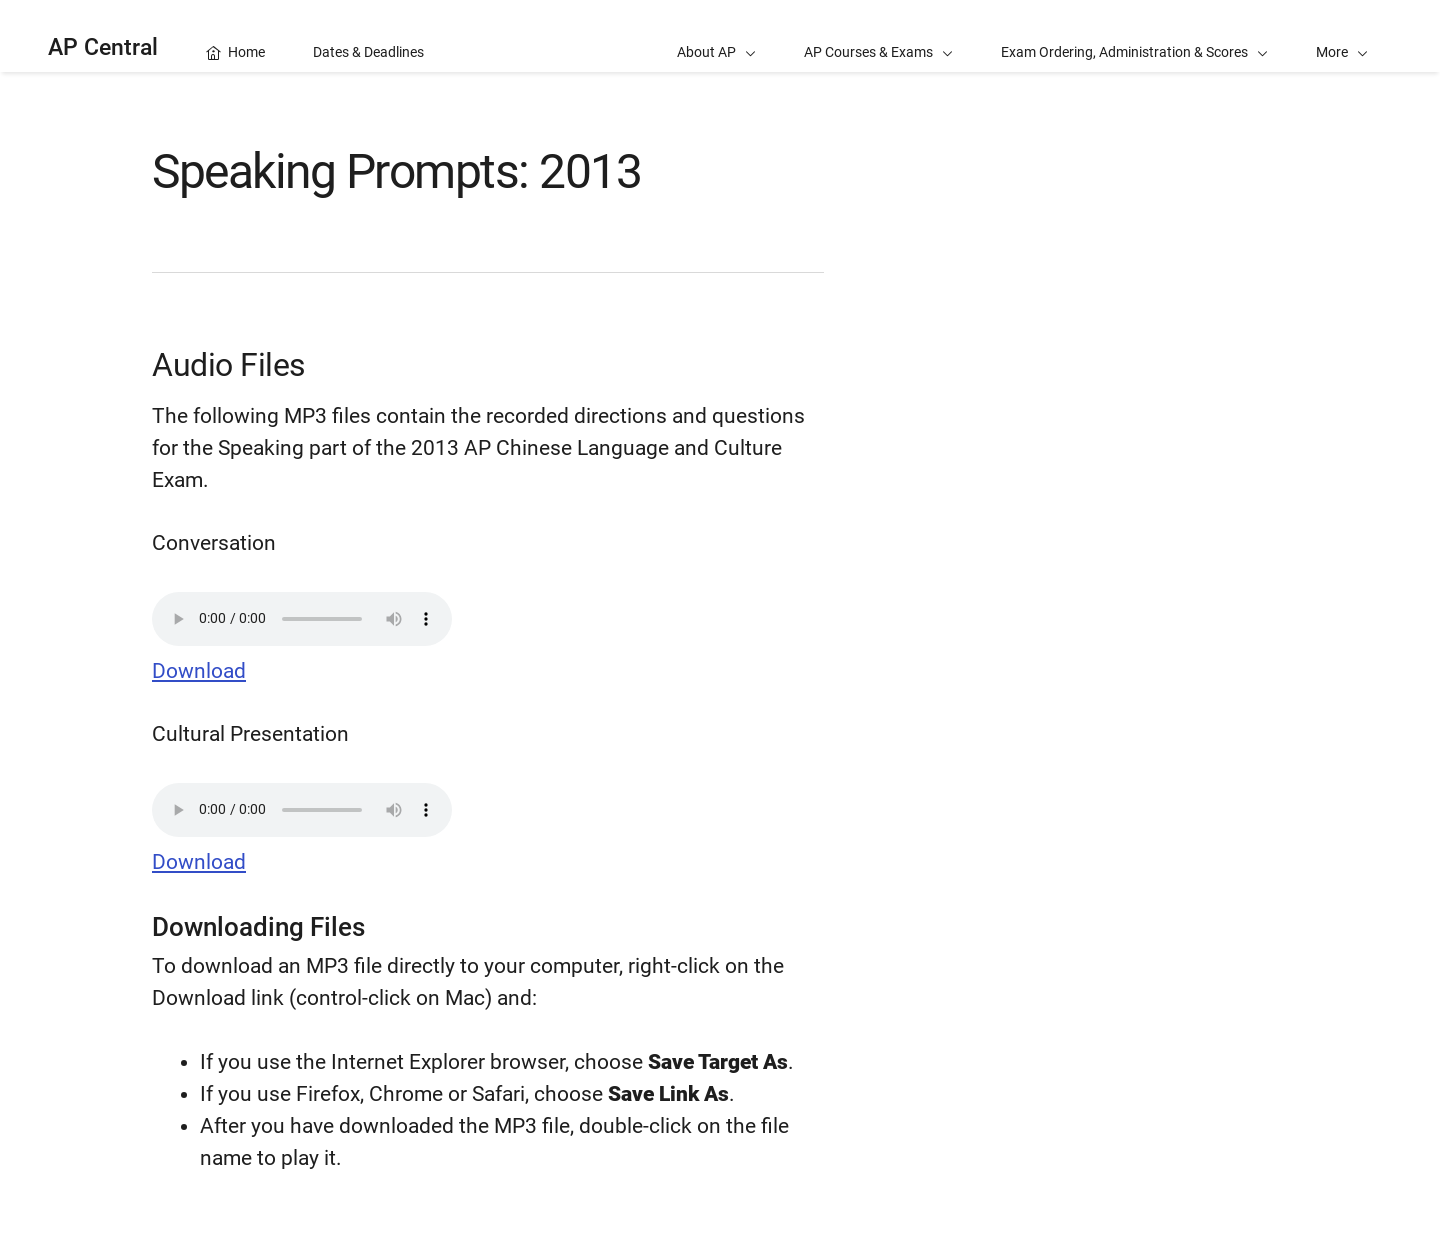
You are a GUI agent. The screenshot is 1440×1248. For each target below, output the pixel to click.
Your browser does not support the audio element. (302, 619)
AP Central (103, 47)
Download (199, 671)
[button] (1342, 36)
